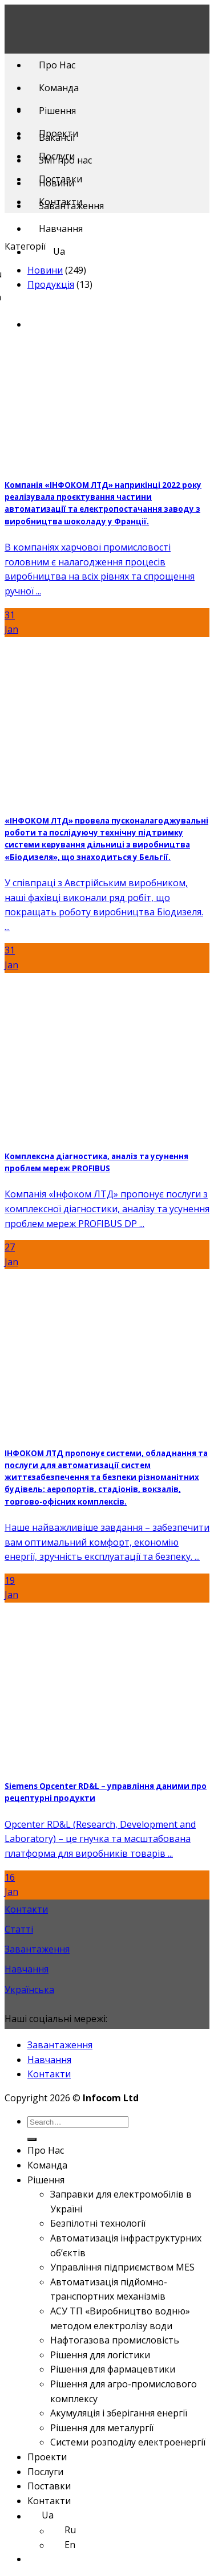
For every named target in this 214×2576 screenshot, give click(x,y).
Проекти (58, 133)
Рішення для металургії (102, 2428)
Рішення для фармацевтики (112, 2369)
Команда (59, 87)
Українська (29, 1989)
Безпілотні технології (98, 2223)
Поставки (60, 179)
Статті (19, 1929)
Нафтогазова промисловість (114, 2340)
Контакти (60, 201)
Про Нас (57, 65)
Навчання (61, 228)
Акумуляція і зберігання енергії (118, 2413)
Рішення (57, 110)
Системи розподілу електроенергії (127, 2442)
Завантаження (37, 1949)
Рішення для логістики (100, 2355)
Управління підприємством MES (122, 2267)
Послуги (57, 156)
